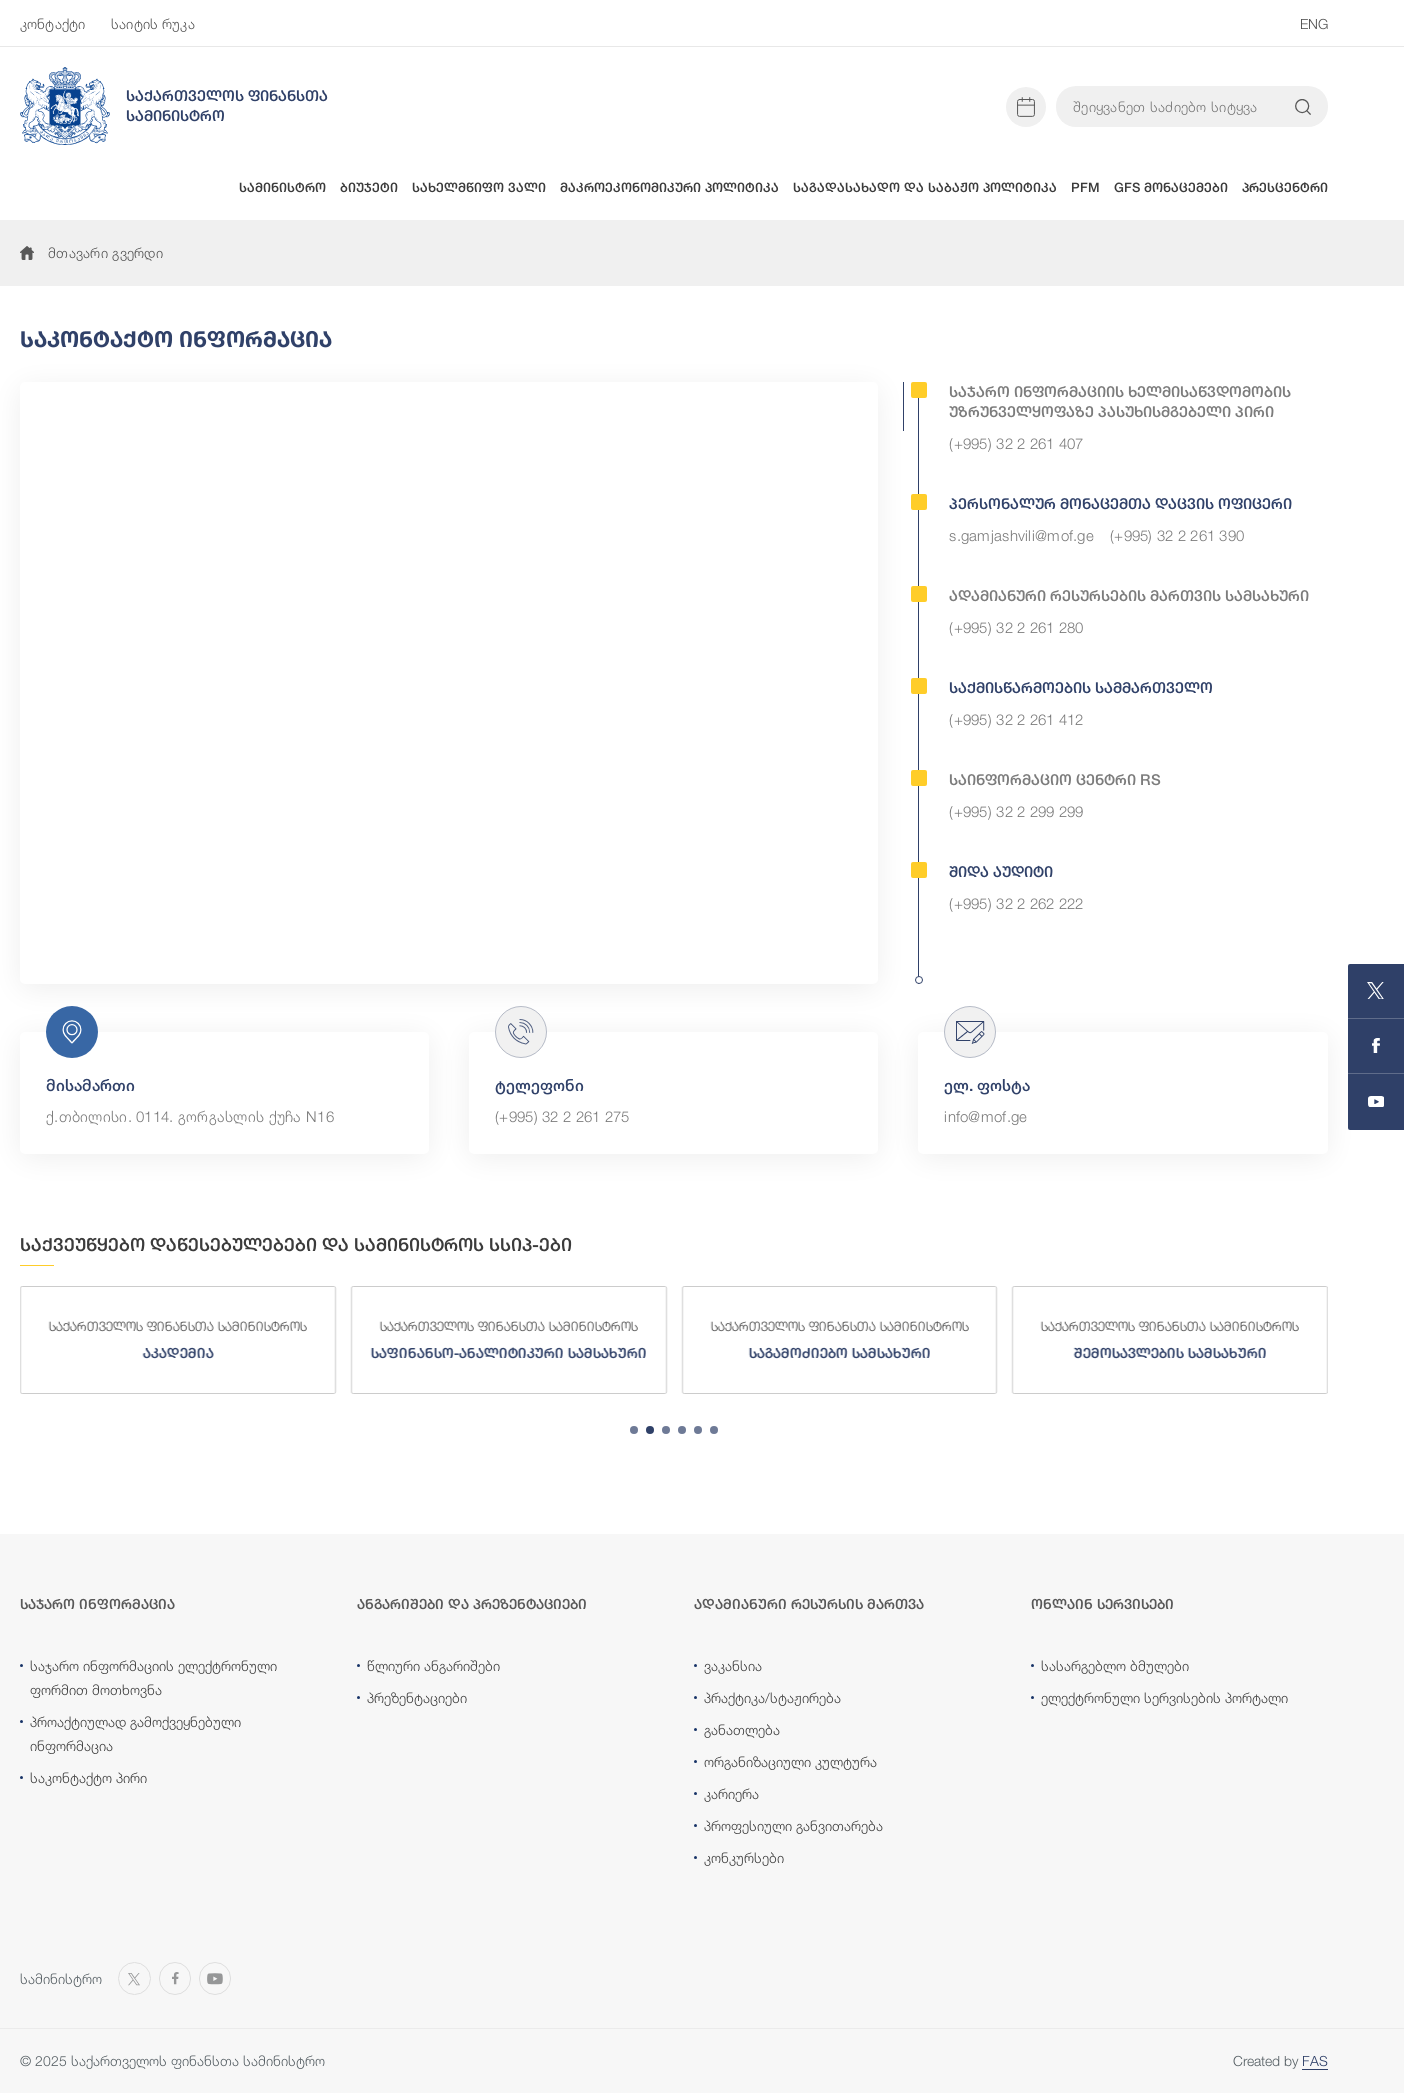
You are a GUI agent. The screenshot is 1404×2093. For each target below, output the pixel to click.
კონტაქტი (52, 23)
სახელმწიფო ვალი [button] (479, 187)
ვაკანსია (733, 1665)
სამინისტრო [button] (282, 187)
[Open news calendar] (1026, 107)
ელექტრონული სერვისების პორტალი (1164, 1697)
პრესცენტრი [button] (1285, 187)
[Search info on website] (1303, 107)
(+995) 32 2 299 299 (1016, 811)
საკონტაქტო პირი (88, 1777)
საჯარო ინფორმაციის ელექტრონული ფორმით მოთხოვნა (153, 1677)
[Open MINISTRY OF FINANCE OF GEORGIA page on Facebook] (1376, 1046)
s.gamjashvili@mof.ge (1021, 535)
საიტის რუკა (153, 23)
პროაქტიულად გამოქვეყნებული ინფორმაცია (135, 1733)
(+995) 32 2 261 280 (1016, 627)
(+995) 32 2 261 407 (1016, 443)
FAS (1315, 2060)
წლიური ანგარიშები (433, 1665)
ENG (1314, 23)
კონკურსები (744, 1857)
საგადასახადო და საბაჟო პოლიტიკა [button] (925, 187)
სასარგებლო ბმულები (1115, 1665)
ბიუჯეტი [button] (369, 187)
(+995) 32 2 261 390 (1177, 535)
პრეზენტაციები (417, 1697)
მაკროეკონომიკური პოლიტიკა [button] (669, 187)
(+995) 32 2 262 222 (1016, 903)
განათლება (742, 1729)
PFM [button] (1085, 187)
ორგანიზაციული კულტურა (790, 1761)
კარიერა (731, 1793)
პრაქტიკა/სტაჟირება (772, 1697)
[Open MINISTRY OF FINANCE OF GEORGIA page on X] (1376, 991)
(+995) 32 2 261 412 (1016, 719)
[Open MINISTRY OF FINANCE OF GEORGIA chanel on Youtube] (1376, 1102)
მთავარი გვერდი (91, 252)
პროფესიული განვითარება (793, 1825)
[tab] (634, 1430)
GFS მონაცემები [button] (1171, 187)
